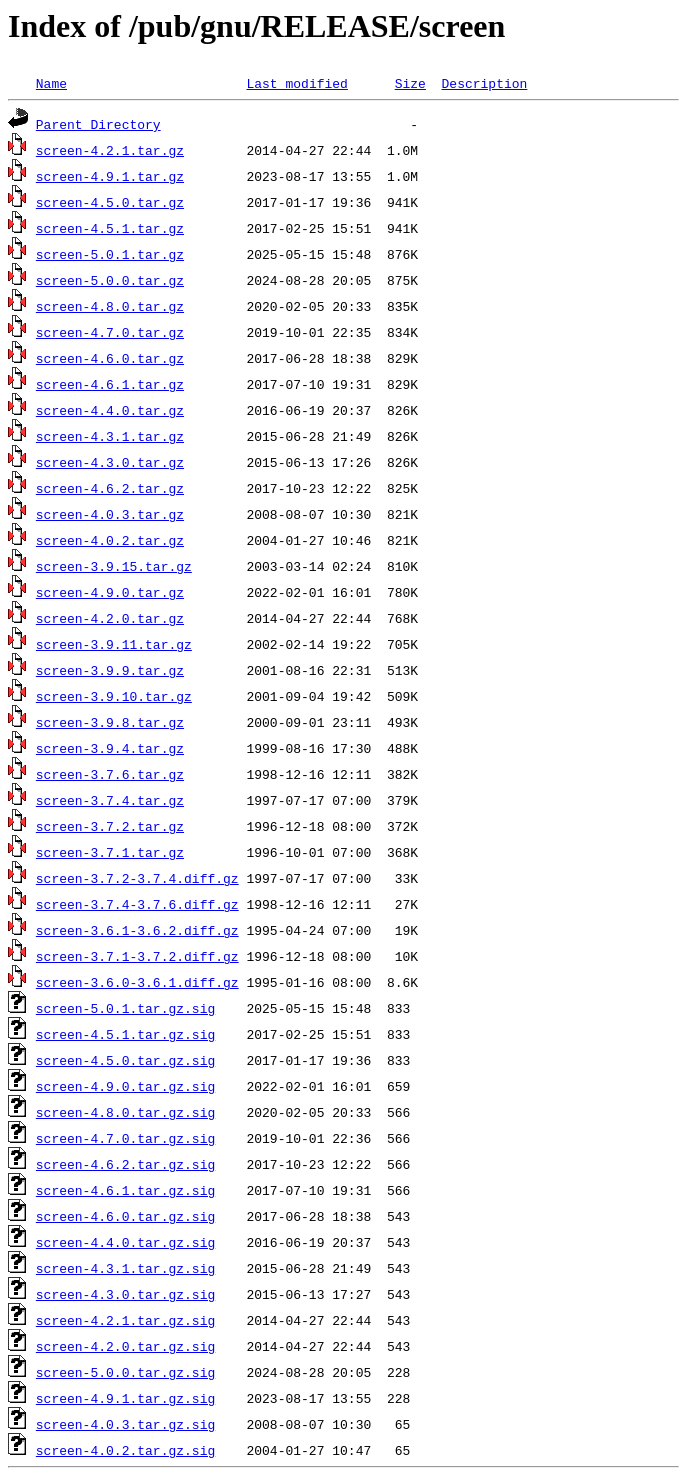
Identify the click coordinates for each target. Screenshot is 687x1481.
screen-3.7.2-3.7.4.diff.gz (137, 878)
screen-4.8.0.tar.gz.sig (125, 1112)
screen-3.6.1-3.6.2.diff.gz (137, 930)
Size (410, 83)
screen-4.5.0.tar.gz (110, 202)
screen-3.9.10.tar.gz (114, 696)
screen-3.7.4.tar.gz (110, 800)
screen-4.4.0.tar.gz (110, 410)
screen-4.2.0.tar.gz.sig (125, 1346)
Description (484, 83)
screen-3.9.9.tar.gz (110, 670)
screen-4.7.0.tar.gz (110, 332)
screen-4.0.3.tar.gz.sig (125, 1424)
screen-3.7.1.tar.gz (110, 852)
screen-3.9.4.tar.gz (110, 748)
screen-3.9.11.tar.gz (114, 644)
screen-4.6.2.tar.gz (110, 488)
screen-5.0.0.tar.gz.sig (125, 1372)
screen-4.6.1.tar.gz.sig (125, 1190)
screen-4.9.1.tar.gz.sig (125, 1398)
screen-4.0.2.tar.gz (110, 540)
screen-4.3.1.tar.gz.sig (125, 1268)
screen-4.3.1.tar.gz (110, 436)
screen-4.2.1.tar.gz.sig (125, 1320)
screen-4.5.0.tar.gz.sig (125, 1060)
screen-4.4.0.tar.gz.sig (125, 1242)
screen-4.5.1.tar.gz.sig (125, 1034)
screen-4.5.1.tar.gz (110, 228)
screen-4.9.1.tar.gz (110, 176)
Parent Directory (98, 124)
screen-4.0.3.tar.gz (110, 514)
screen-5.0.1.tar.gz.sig (125, 1008)
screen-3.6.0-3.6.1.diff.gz (137, 982)
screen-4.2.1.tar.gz (110, 150)
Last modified (296, 83)
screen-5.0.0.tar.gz (110, 280)
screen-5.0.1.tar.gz (110, 254)
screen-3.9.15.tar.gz (114, 566)
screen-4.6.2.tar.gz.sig (125, 1164)
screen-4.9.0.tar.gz (110, 592)
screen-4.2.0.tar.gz (110, 618)
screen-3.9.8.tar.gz (110, 722)
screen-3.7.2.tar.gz (110, 826)
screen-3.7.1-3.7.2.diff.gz (137, 956)
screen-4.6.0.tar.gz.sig (125, 1216)
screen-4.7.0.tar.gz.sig (125, 1138)
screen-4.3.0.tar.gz (110, 462)
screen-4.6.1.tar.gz (110, 384)
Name (51, 83)
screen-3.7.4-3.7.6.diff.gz (137, 904)
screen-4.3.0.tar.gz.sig (125, 1294)
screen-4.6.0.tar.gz (110, 358)
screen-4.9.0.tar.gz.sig (125, 1086)
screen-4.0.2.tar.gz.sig (125, 1450)
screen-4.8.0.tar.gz (110, 306)
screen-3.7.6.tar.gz (110, 774)
